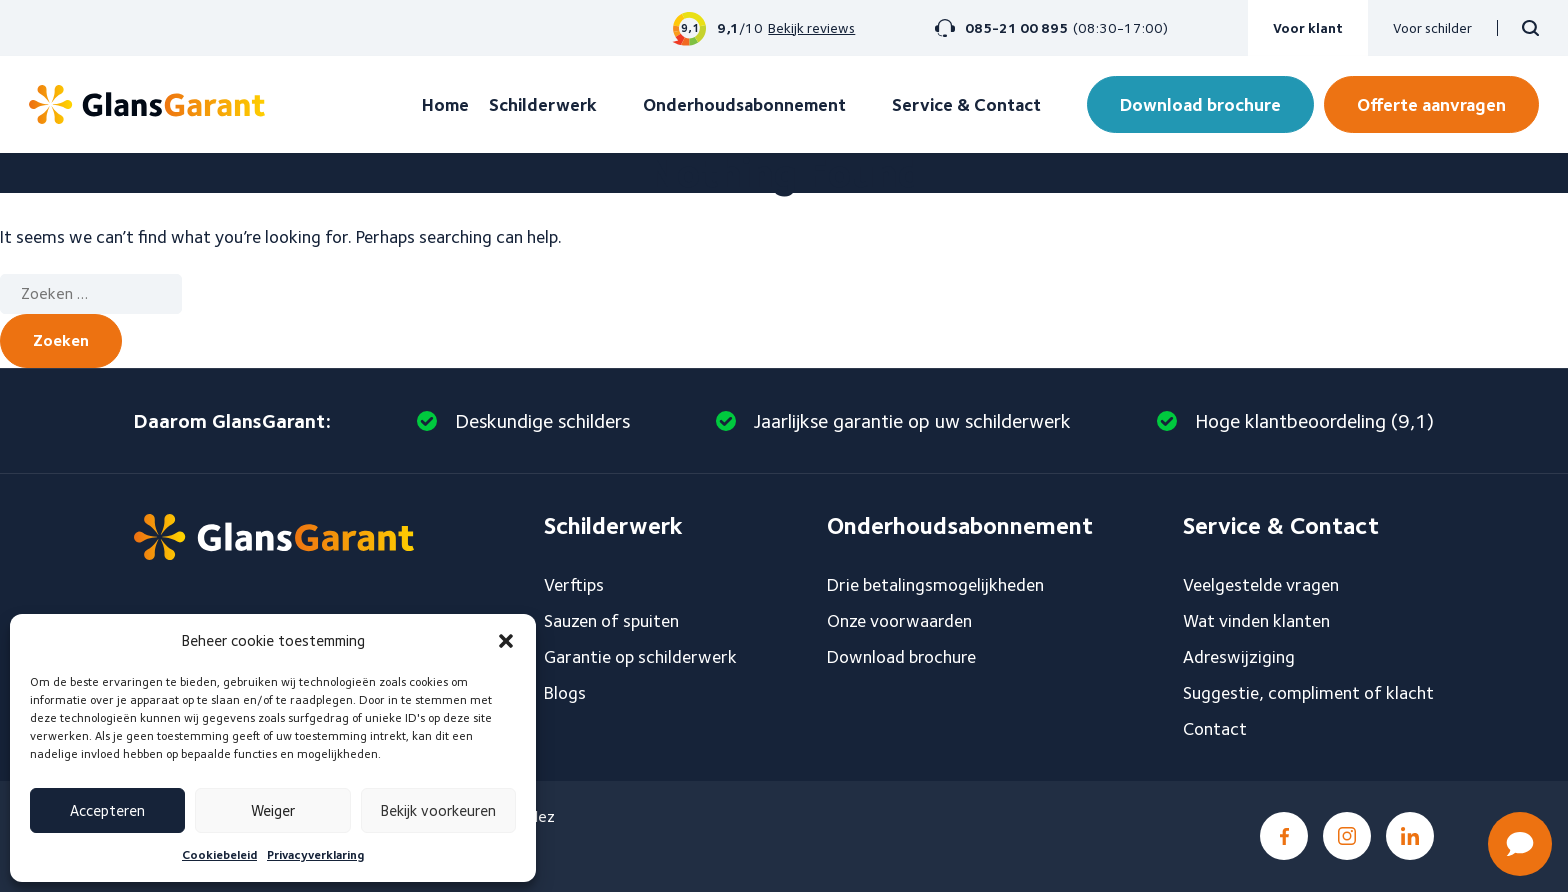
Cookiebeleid (219, 854)
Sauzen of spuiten (611, 620)
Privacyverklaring (315, 854)
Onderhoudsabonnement (744, 104)
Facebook (1284, 836)
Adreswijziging (1239, 656)
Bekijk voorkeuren (438, 811)
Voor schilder (1432, 28)
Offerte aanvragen (1431, 104)
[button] (506, 641)
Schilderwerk (543, 104)
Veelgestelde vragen (1261, 584)
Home (445, 104)
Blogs (565, 692)
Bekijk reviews (811, 28)
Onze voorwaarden (899, 620)
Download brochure (1200, 104)
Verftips (574, 584)
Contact (1215, 728)
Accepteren (107, 811)
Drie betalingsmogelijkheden (935, 584)
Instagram (1347, 836)
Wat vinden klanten (1256, 620)
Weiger (273, 811)
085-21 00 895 (1016, 28)
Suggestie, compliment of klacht (1308, 692)
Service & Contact (966, 104)
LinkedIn (1410, 836)
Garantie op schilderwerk (640, 656)
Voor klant (1308, 28)
